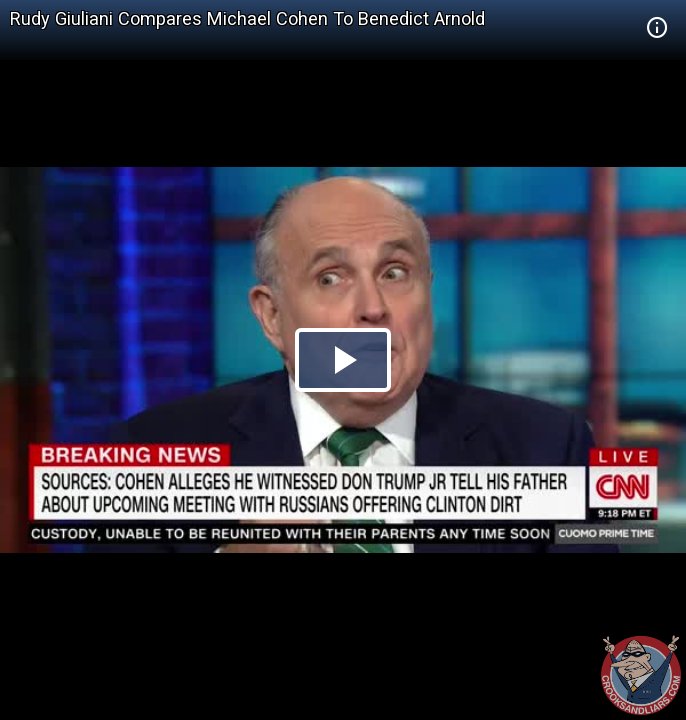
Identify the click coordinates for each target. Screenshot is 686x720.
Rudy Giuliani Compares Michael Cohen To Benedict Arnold (247, 18)
